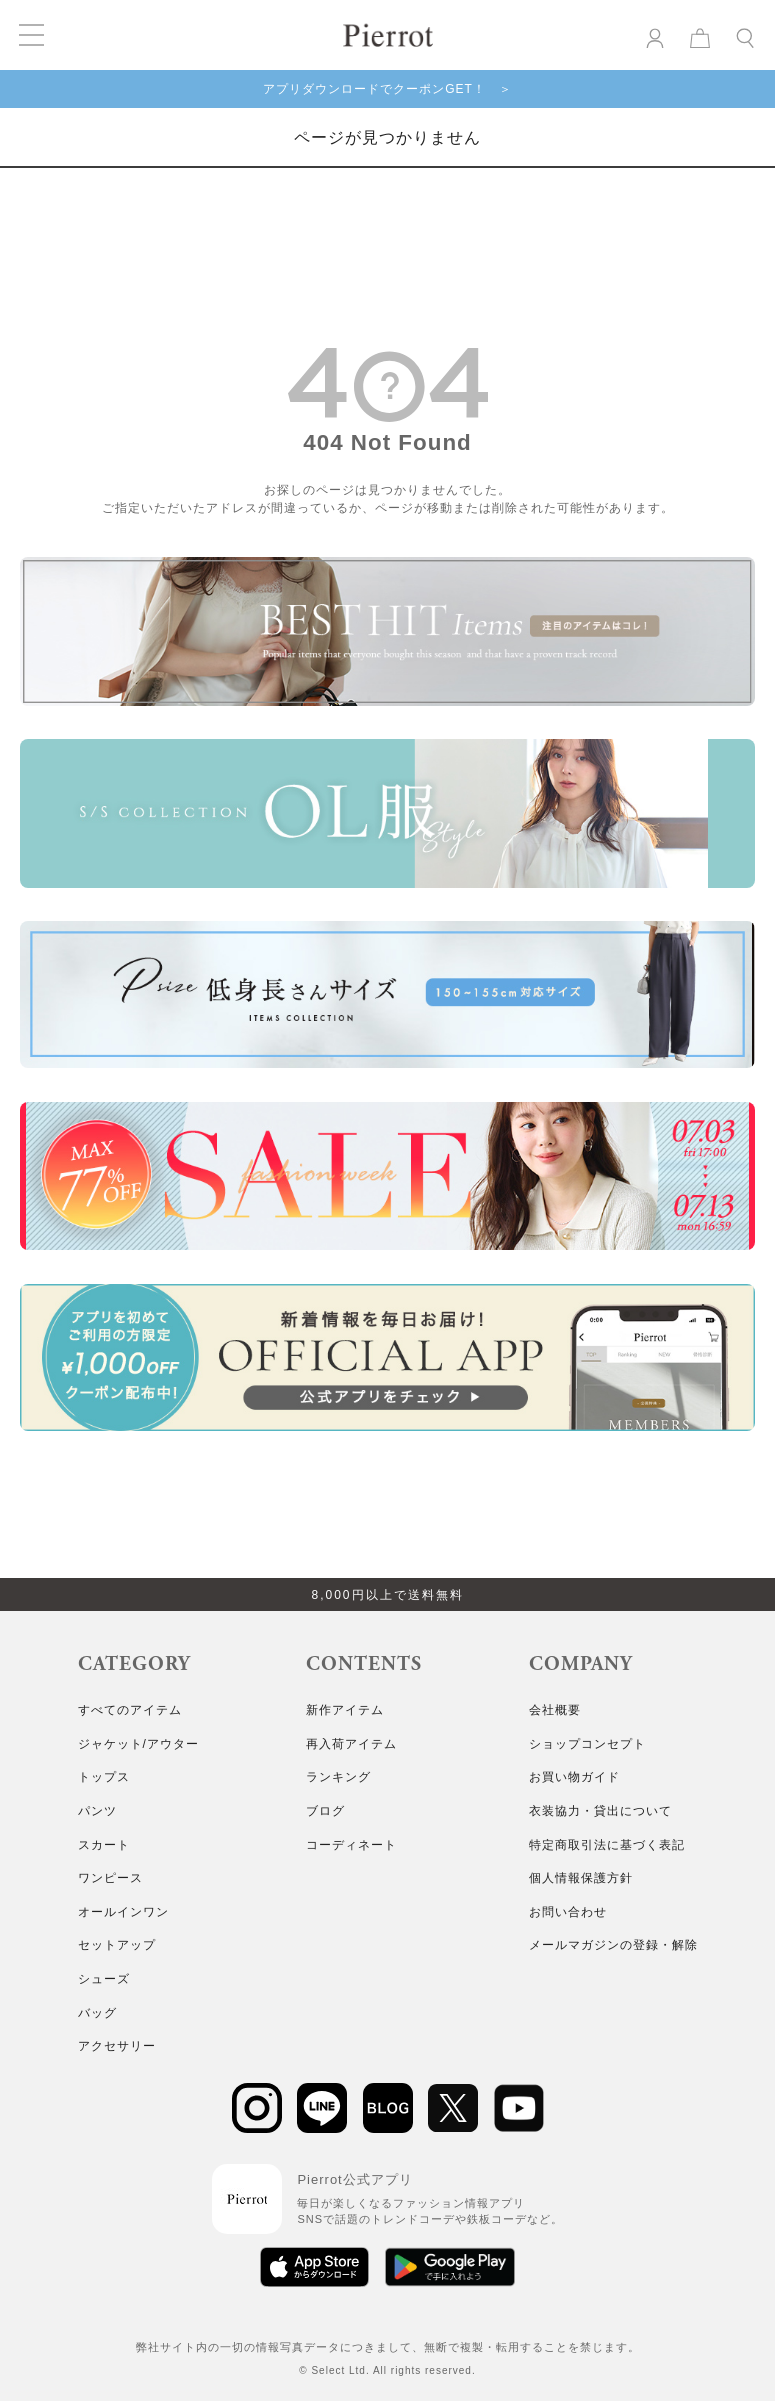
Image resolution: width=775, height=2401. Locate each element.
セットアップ (117, 1945)
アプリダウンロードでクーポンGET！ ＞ (387, 89)
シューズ (104, 1979)
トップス (104, 1777)
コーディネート (351, 1845)
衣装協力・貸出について (600, 1811)
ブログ (325, 1811)
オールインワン (123, 1912)
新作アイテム (345, 1710)
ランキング (338, 1777)
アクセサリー (117, 2046)
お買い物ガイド (574, 1777)
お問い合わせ (568, 1912)
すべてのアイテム (130, 1710)
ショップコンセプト (587, 1744)
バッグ (97, 2013)
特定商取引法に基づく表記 (607, 1845)
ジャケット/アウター (138, 1744)
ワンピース (110, 1878)
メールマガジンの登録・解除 (613, 1945)
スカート (104, 1845)
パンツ (97, 1811)
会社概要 (555, 1710)
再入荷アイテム (351, 1744)
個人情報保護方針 (581, 1878)
